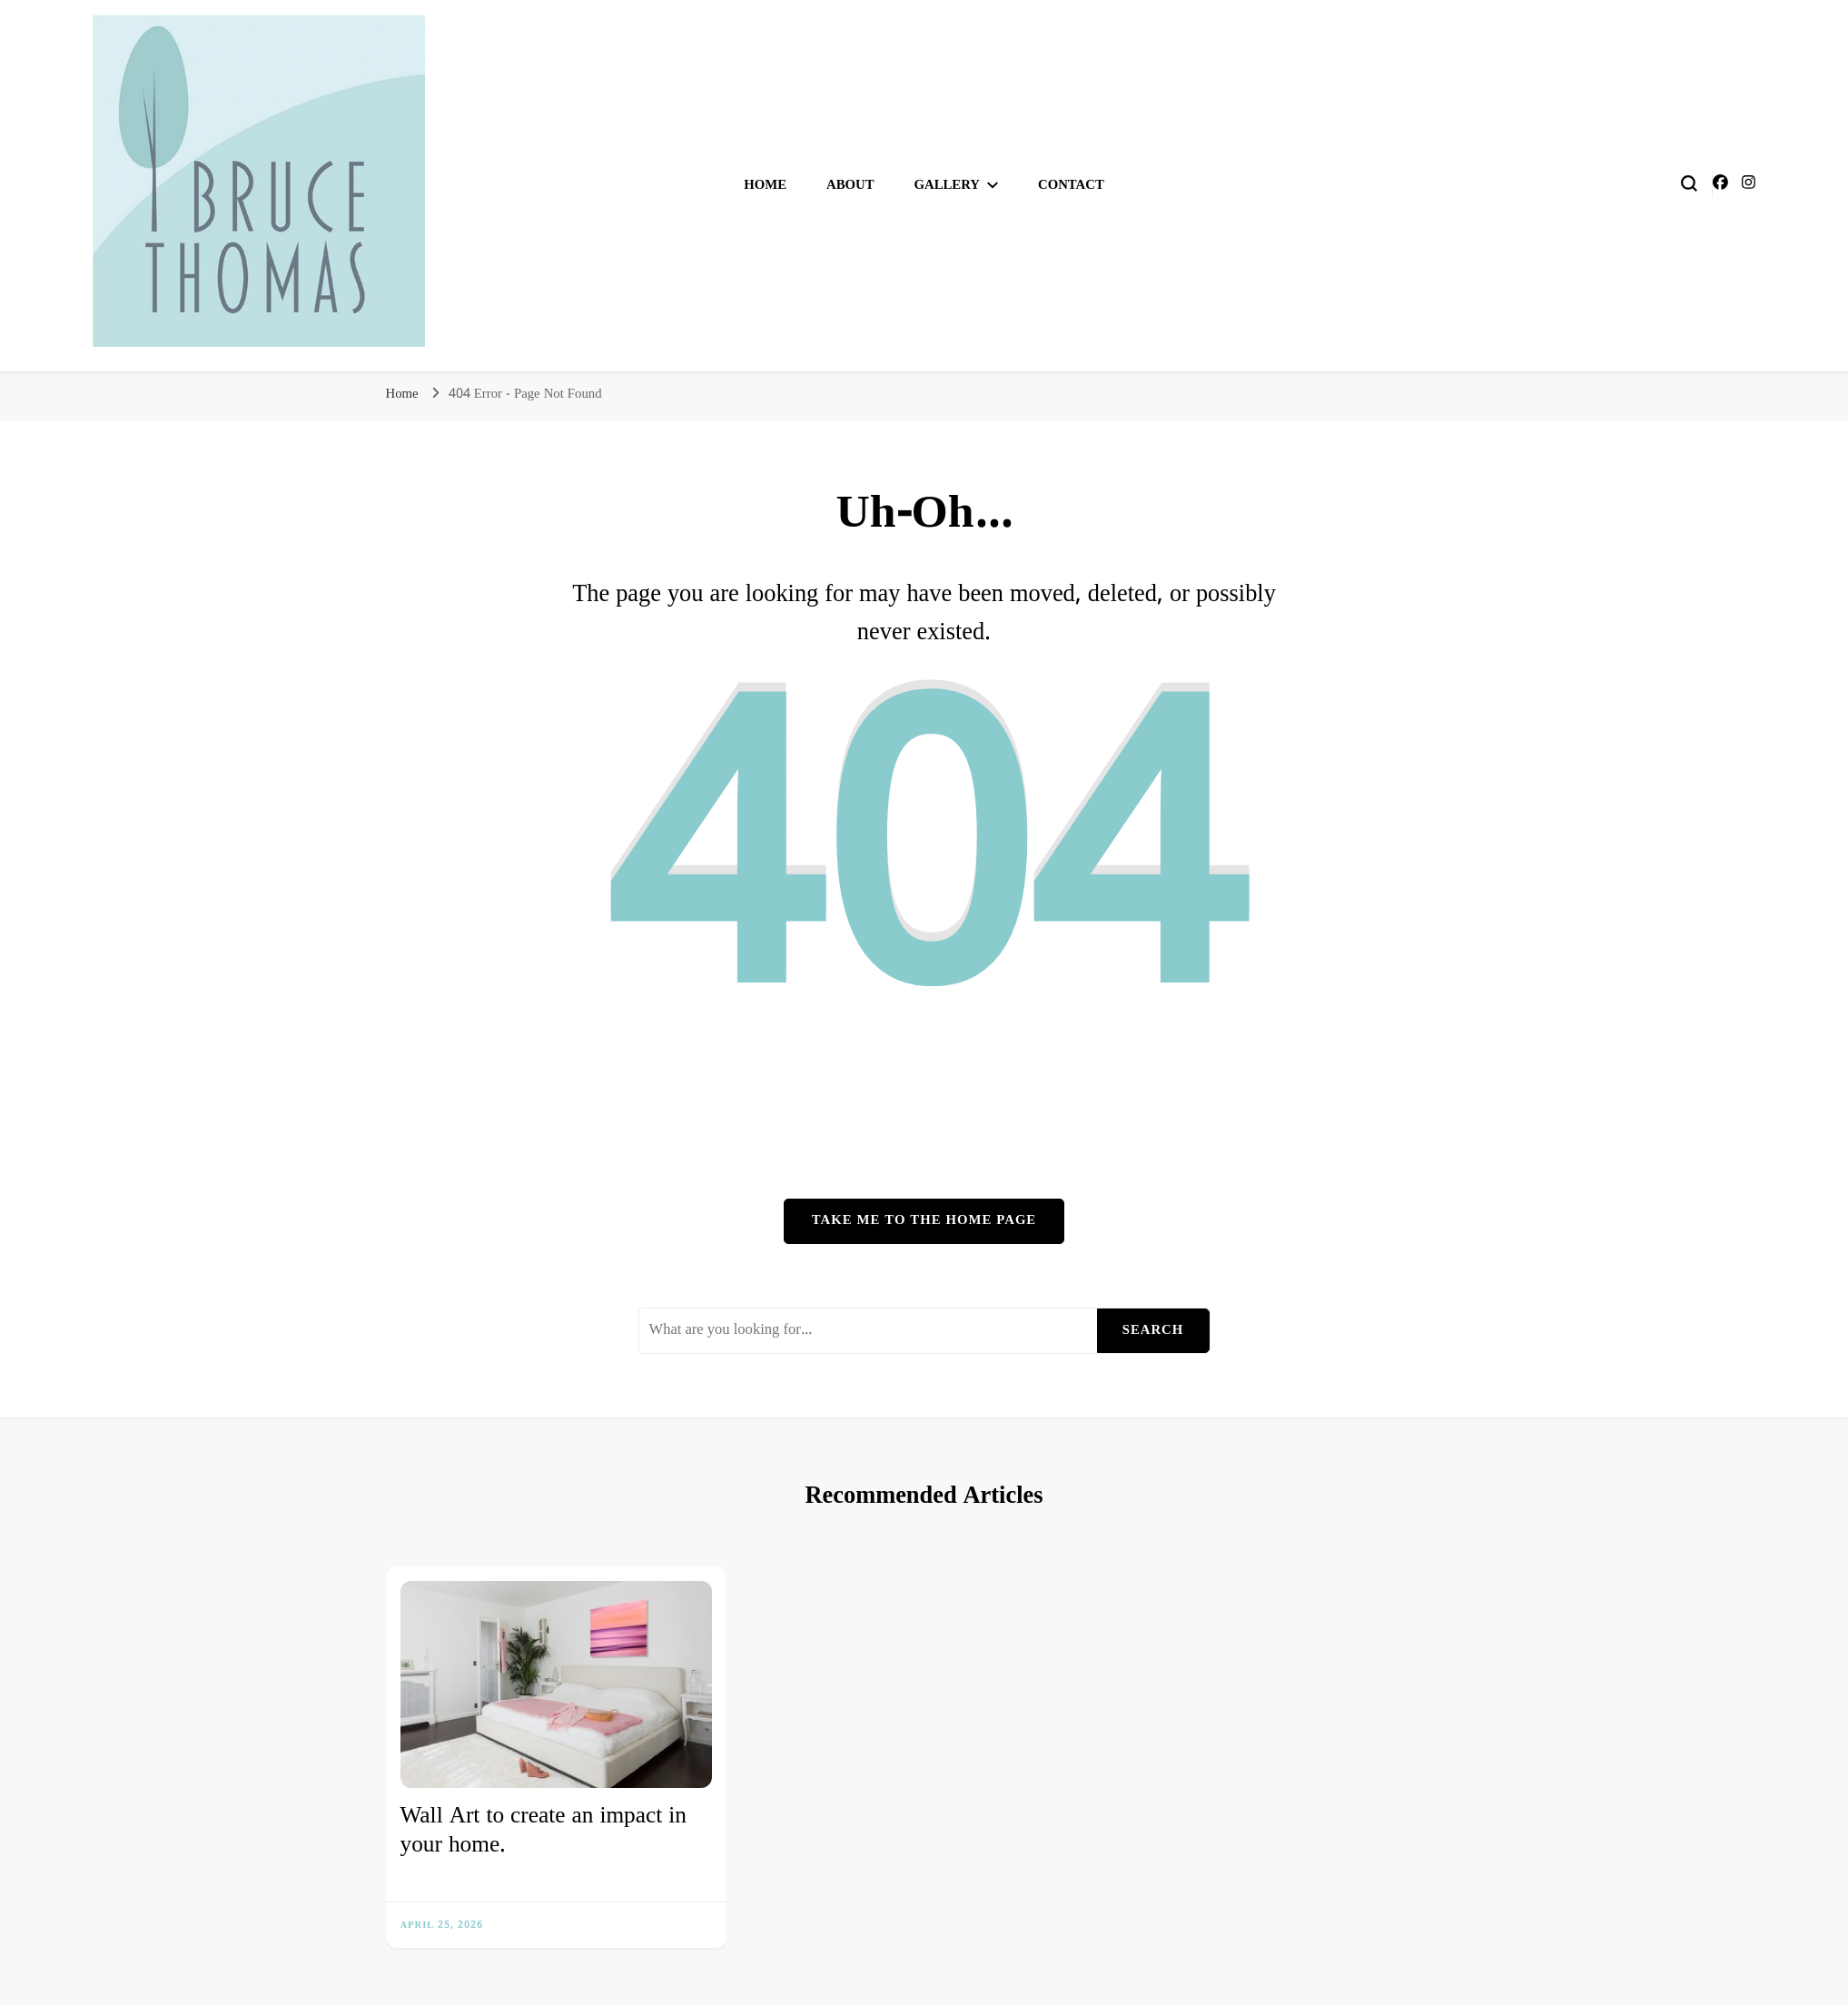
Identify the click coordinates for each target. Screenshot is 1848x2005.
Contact (1071, 185)
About (850, 185)
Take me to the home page (924, 1220)
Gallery (947, 185)
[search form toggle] (1689, 183)
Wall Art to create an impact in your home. (543, 1831)
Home (765, 185)
